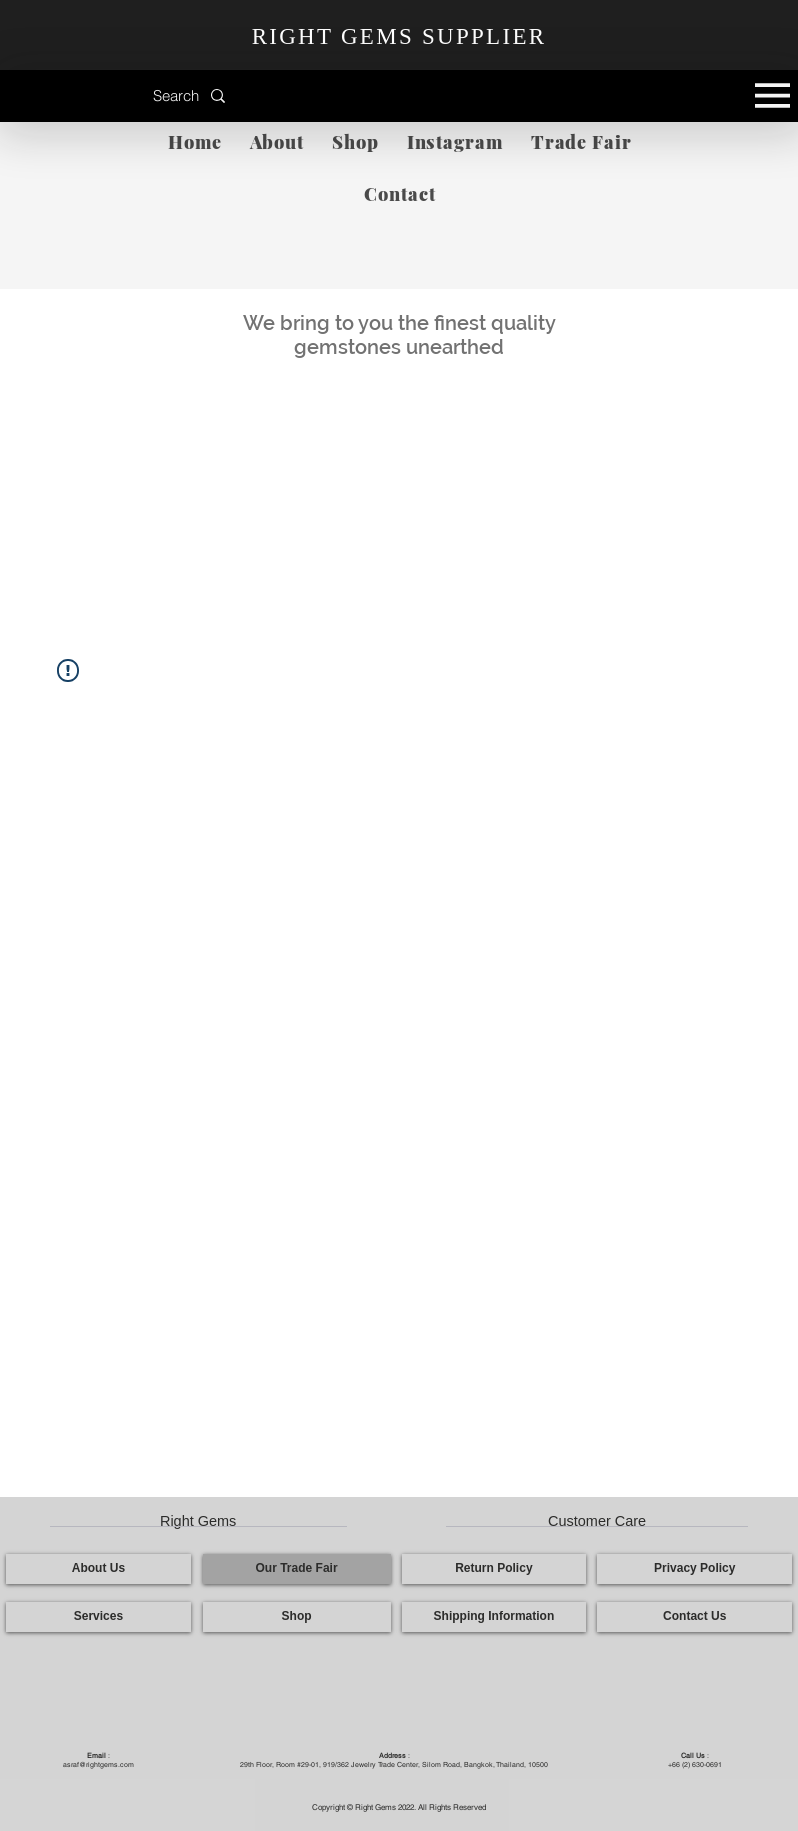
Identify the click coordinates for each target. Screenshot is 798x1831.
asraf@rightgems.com (98, 1765)
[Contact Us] (694, 1617)
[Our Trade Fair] (297, 1569)
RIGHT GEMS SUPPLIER (399, 36)
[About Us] (99, 1569)
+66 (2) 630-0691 (695, 1765)
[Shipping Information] (494, 1617)
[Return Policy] (494, 1569)
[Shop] (297, 1617)
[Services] (99, 1617)
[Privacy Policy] (694, 1569)
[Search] (135, 95)
